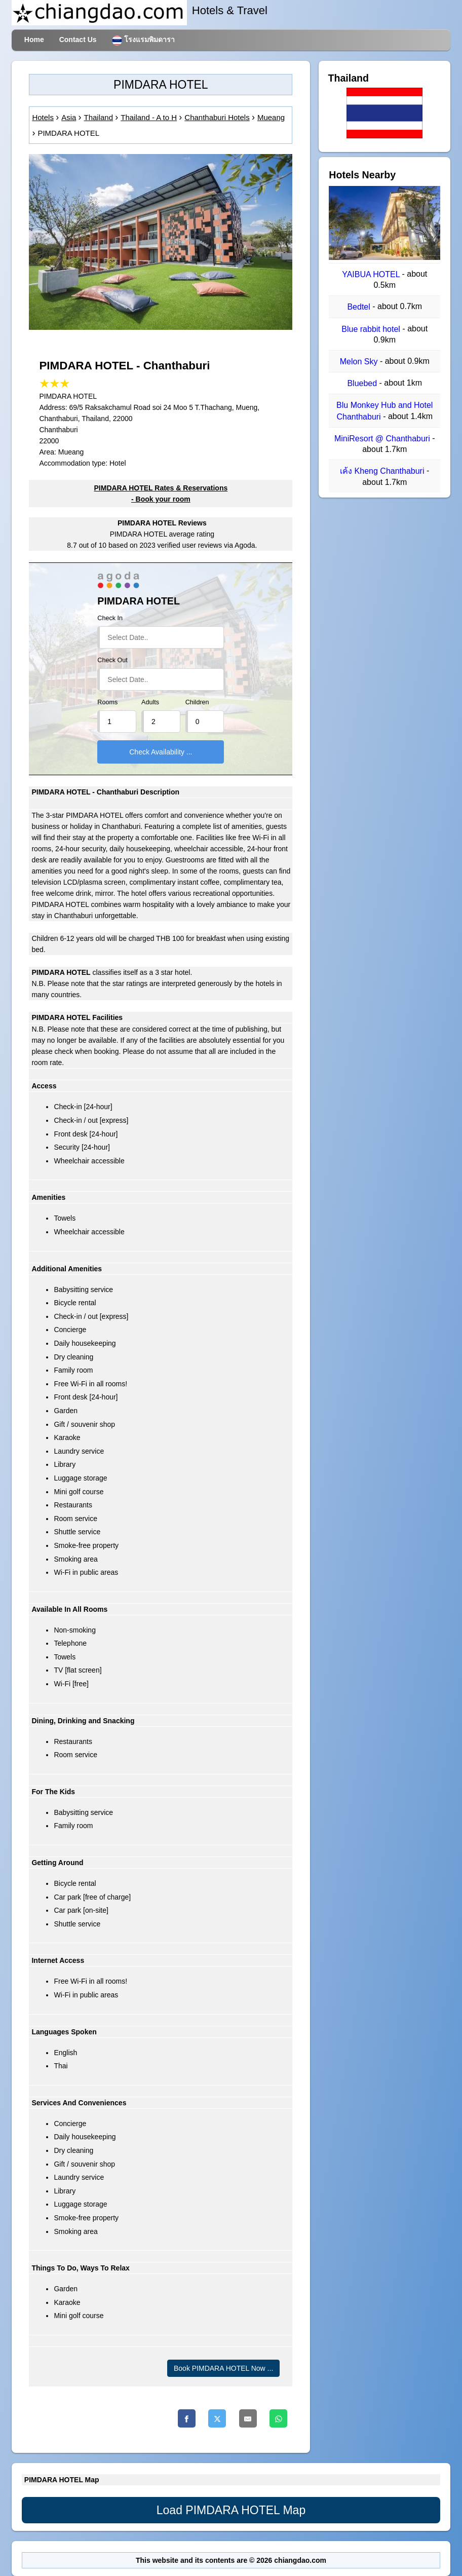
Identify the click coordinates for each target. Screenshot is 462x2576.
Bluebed (363, 383)
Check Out (112, 660)
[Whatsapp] (278, 2418)
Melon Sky (360, 361)
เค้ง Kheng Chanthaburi (383, 471)
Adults (150, 702)
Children (197, 702)
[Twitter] (217, 2418)
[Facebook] (187, 2418)
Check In (110, 618)
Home (34, 39)
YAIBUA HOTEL (372, 274)
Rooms (107, 702)
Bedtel (359, 307)
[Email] (248, 2418)
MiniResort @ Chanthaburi (383, 438)
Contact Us (78, 39)
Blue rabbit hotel (371, 329)
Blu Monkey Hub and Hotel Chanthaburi (384, 411)
